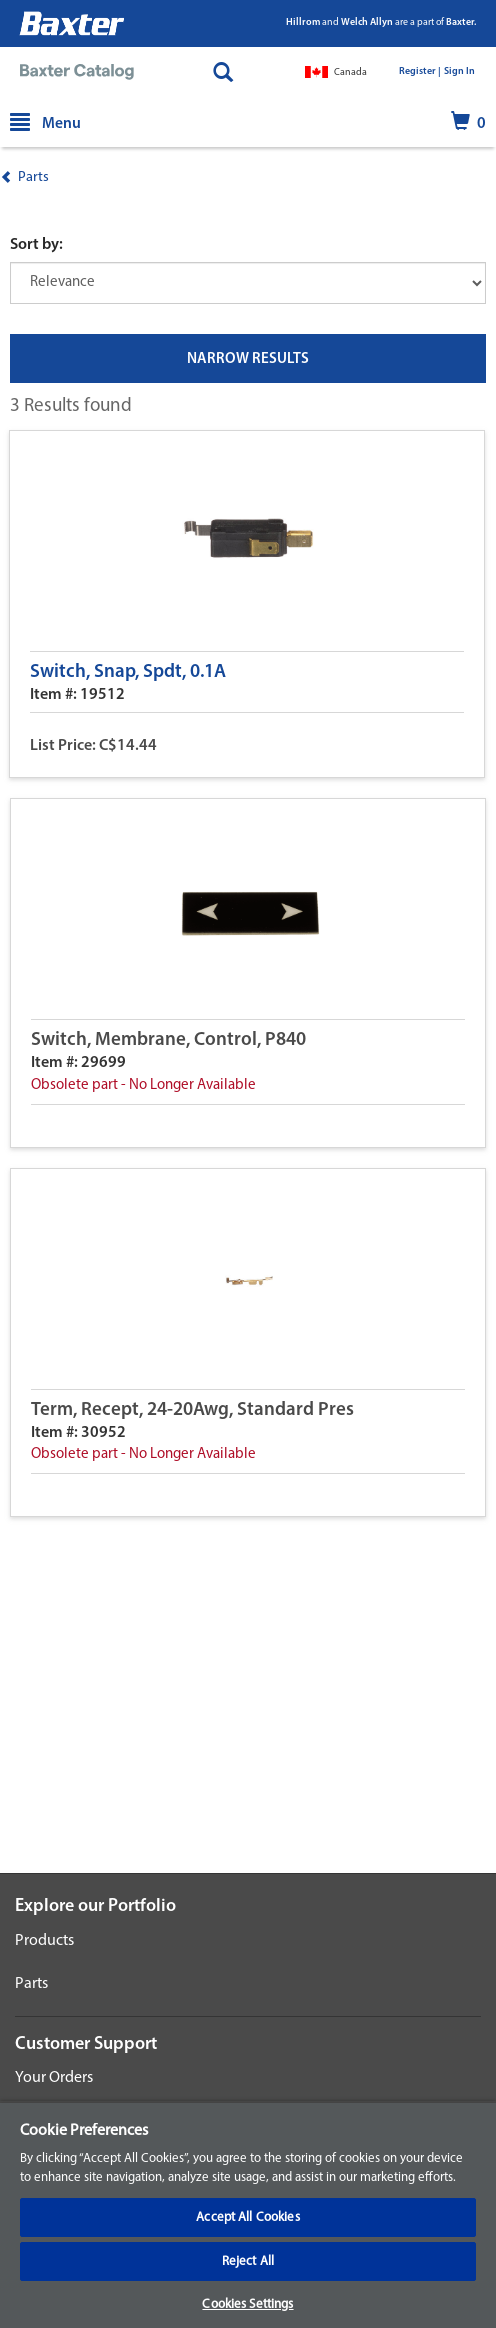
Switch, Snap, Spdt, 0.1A (128, 672)
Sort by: (36, 245)
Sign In (459, 71)
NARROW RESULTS (248, 359)
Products (44, 1941)
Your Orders (54, 2078)
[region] (248, 2214)
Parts (33, 177)
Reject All (248, 2261)
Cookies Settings (247, 2304)
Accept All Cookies (247, 2217)
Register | (420, 71)
